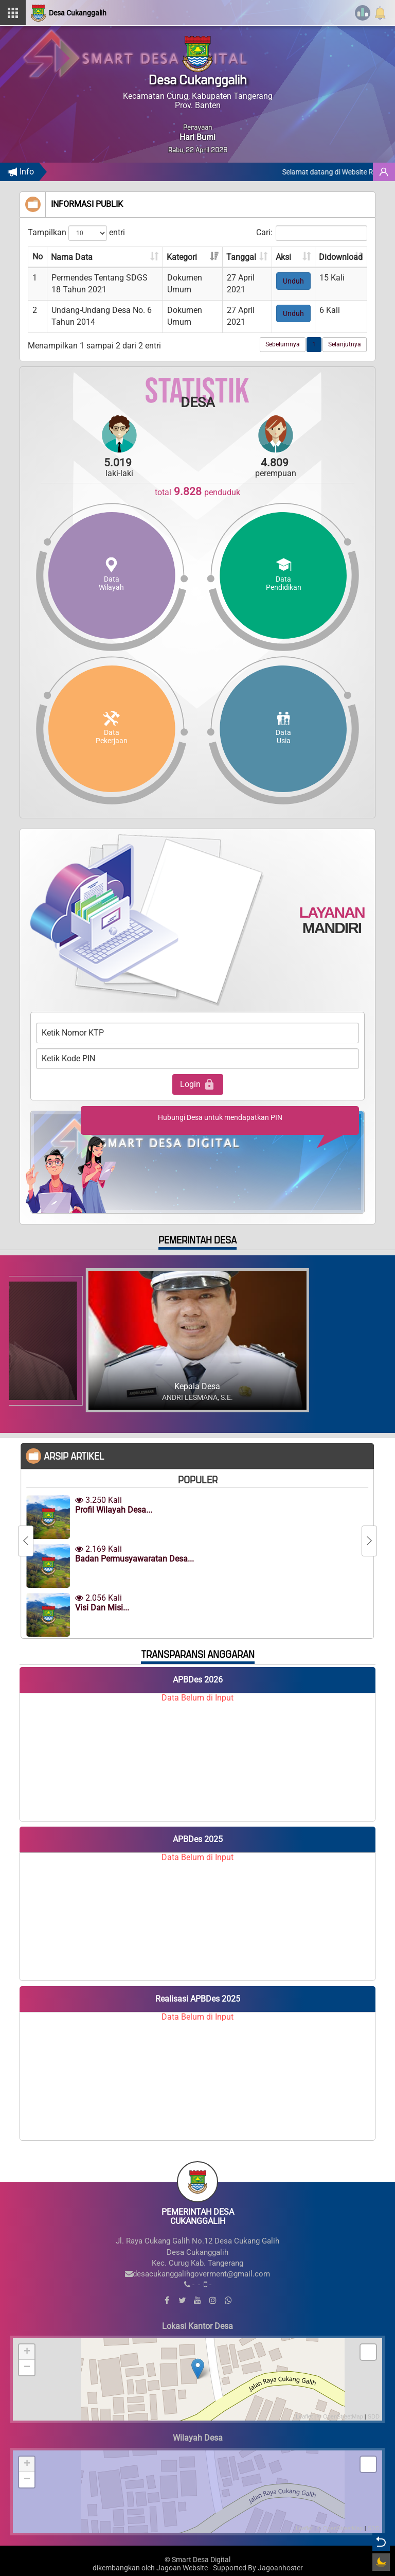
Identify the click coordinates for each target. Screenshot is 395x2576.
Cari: (311, 233)
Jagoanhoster (280, 2568)
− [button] (27, 2367)
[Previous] (25, 1541)
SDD (374, 2416)
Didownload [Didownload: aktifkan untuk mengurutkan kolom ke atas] (341, 257)
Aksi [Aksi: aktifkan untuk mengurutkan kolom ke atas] (283, 257)
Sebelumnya (282, 344)
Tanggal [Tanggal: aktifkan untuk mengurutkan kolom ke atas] (241, 257)
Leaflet (304, 2416)
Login (198, 1084)
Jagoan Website (182, 2568)
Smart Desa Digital (201, 2559)
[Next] (369, 1541)
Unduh (293, 281)
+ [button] (27, 2352)
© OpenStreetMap (340, 2416)
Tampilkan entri (76, 233)
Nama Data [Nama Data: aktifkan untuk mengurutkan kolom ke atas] (72, 257)
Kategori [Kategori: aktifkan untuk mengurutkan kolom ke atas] (182, 257)
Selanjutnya (344, 344)
